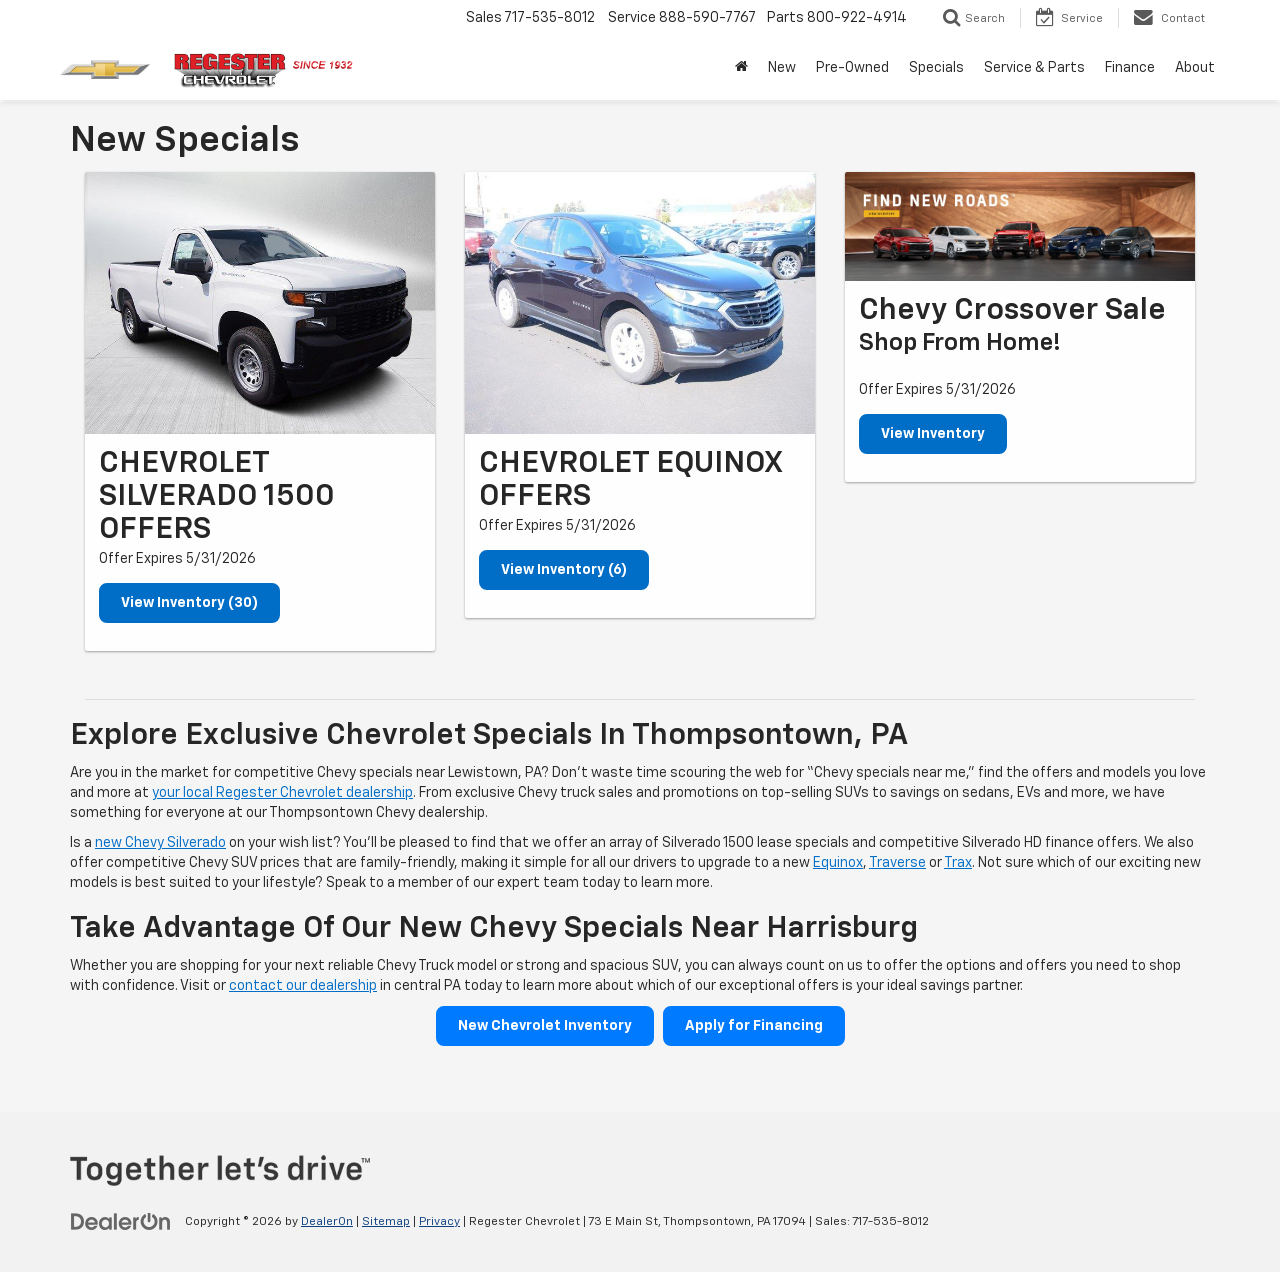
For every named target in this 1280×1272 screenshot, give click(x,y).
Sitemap (386, 1222)
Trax (958, 863)
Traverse (897, 863)
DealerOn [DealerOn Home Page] (327, 1222)
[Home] (741, 68)
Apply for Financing (754, 1026)
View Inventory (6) (564, 570)
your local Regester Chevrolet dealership (282, 793)
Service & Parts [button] (1034, 68)
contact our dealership (303, 986)
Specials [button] (936, 68)
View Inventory (933, 434)
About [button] (1195, 68)
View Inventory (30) (189, 603)
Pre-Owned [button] (852, 68)
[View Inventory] (1020, 226)
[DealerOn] (121, 1221)
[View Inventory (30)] (260, 303)
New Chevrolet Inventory (545, 1026)
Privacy (439, 1222)
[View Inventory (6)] (640, 303)
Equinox (838, 863)
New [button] (782, 68)
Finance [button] (1130, 68)
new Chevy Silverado (160, 843)
